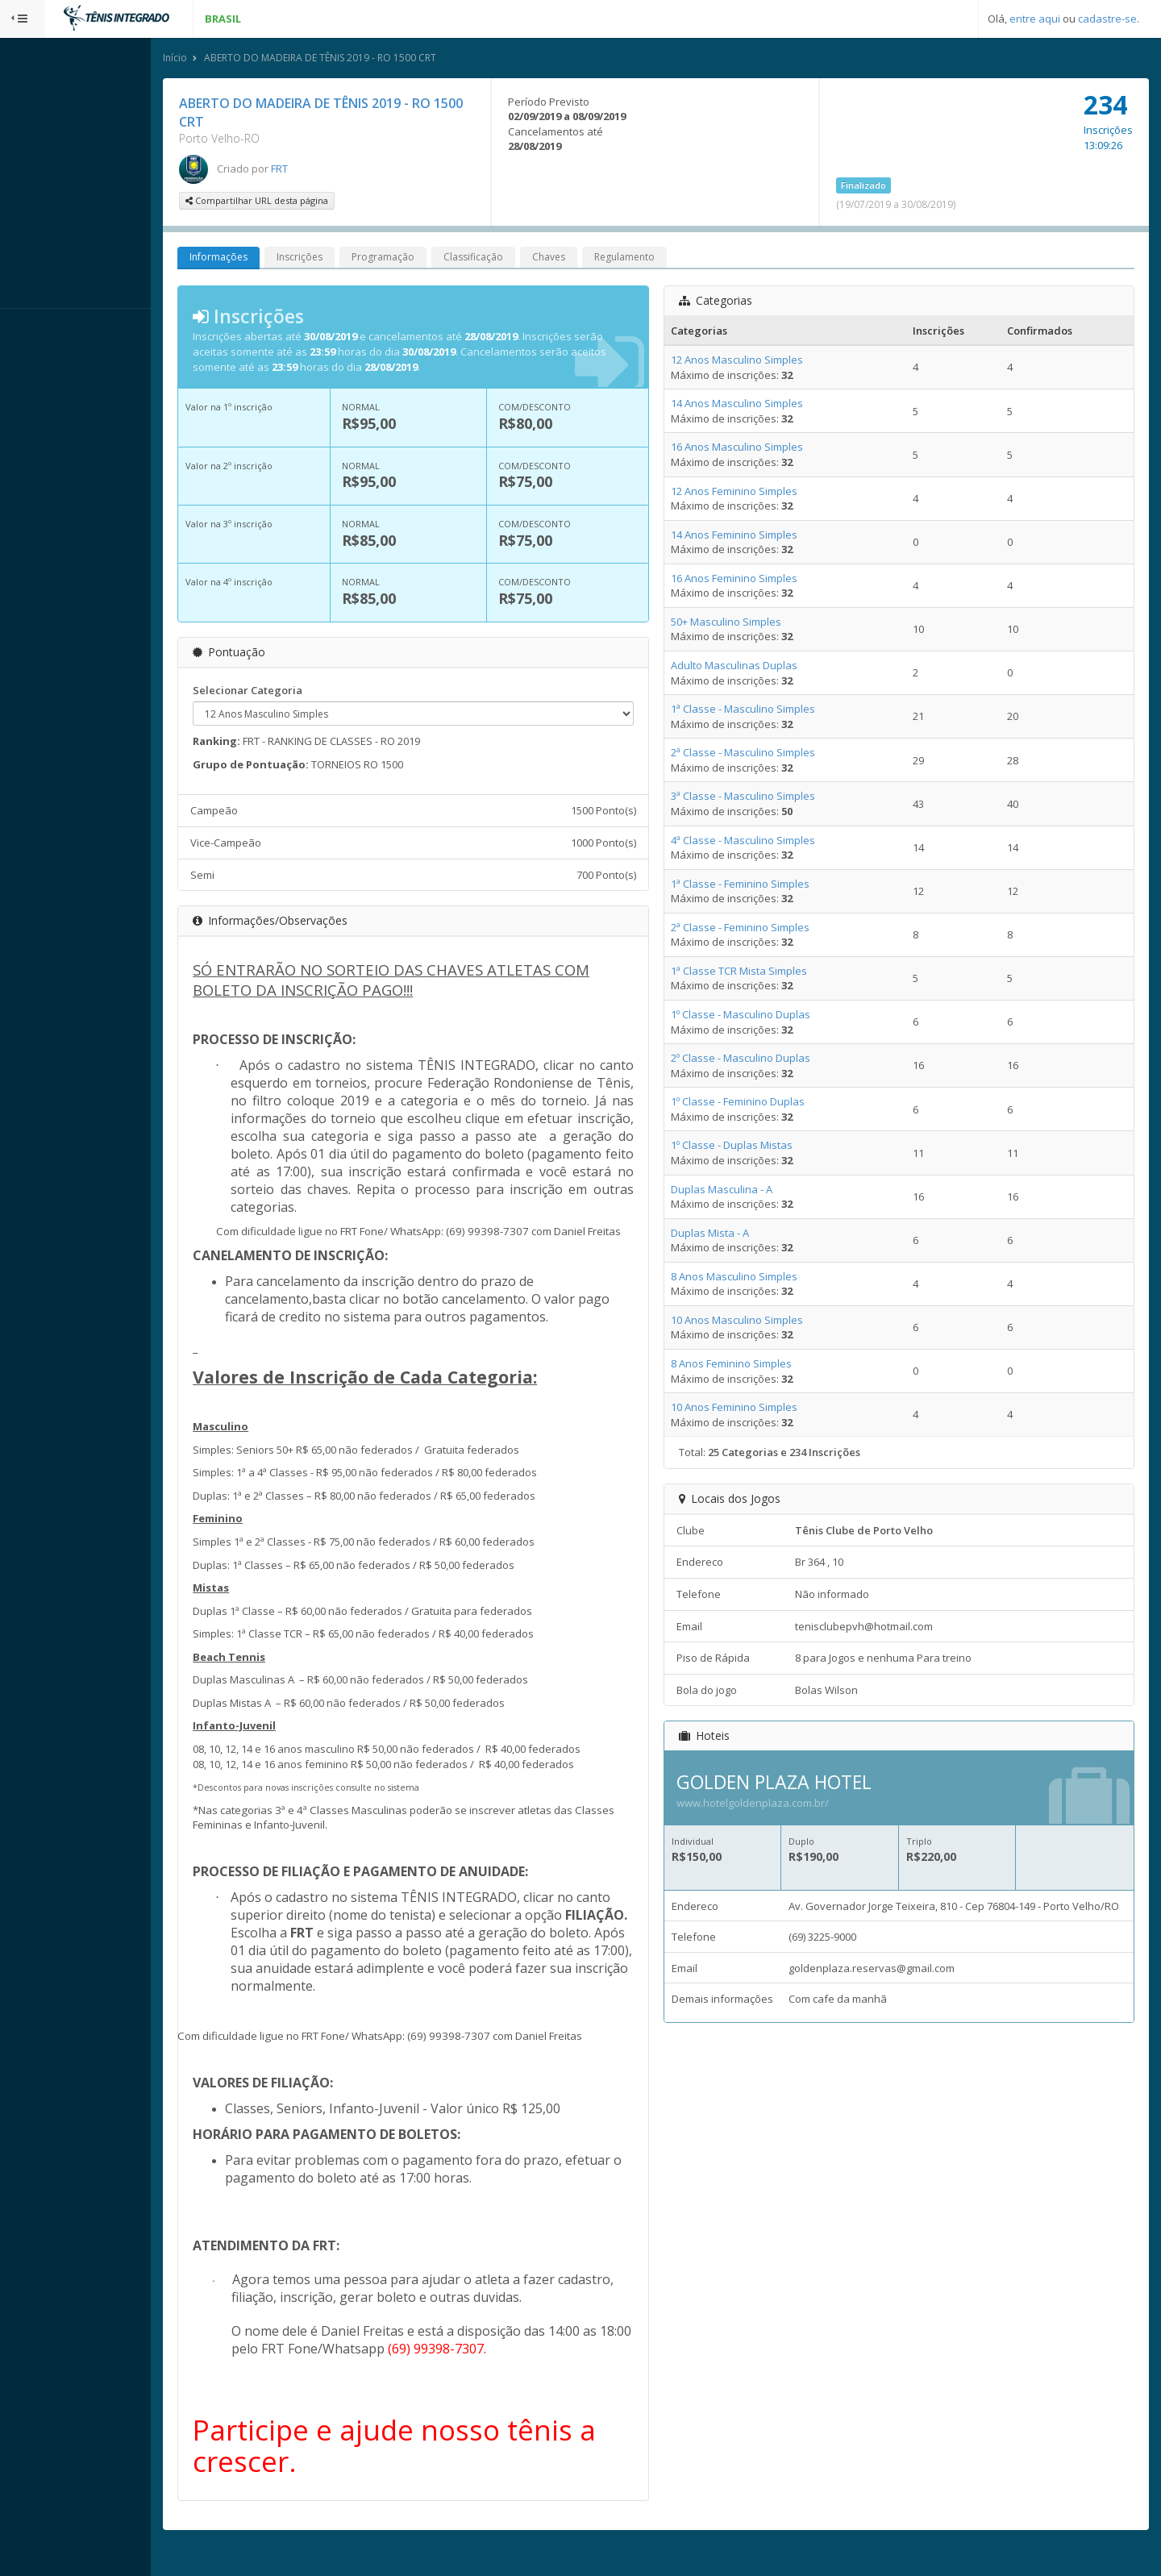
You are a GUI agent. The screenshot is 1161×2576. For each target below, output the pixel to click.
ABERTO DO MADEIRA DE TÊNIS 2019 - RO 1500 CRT (365, 59)
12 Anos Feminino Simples (755, 492)
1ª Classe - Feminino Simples (761, 885)
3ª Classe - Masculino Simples (764, 798)
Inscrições (345, 259)
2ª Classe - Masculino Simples (764, 754)
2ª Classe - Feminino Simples (761, 929)
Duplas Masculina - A (742, 1191)
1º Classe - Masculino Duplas (761, 1016)
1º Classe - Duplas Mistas (753, 1147)
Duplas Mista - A (731, 1234)
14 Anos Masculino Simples (758, 405)
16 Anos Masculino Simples (758, 449)
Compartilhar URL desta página (302, 203)
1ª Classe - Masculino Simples (764, 710)
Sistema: (29, 330)
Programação (428, 259)
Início (220, 59)
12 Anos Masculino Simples (758, 361)
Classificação (518, 259)
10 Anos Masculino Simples (758, 1321)
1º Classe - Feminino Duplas (759, 1104)
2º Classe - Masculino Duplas (761, 1059)
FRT (324, 170)
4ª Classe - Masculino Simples (764, 841)
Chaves (593, 259)
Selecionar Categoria (292, 692)
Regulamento (669, 259)
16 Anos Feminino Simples (755, 579)
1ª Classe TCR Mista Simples (760, 972)
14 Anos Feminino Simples (755, 536)
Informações (264, 259)
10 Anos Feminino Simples (755, 1408)
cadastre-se (1107, 18)
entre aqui (1034, 18)
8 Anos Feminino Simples (752, 1365)
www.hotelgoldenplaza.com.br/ (773, 1804)
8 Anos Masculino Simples (755, 1278)
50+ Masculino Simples (747, 623)
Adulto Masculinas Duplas (755, 667)
